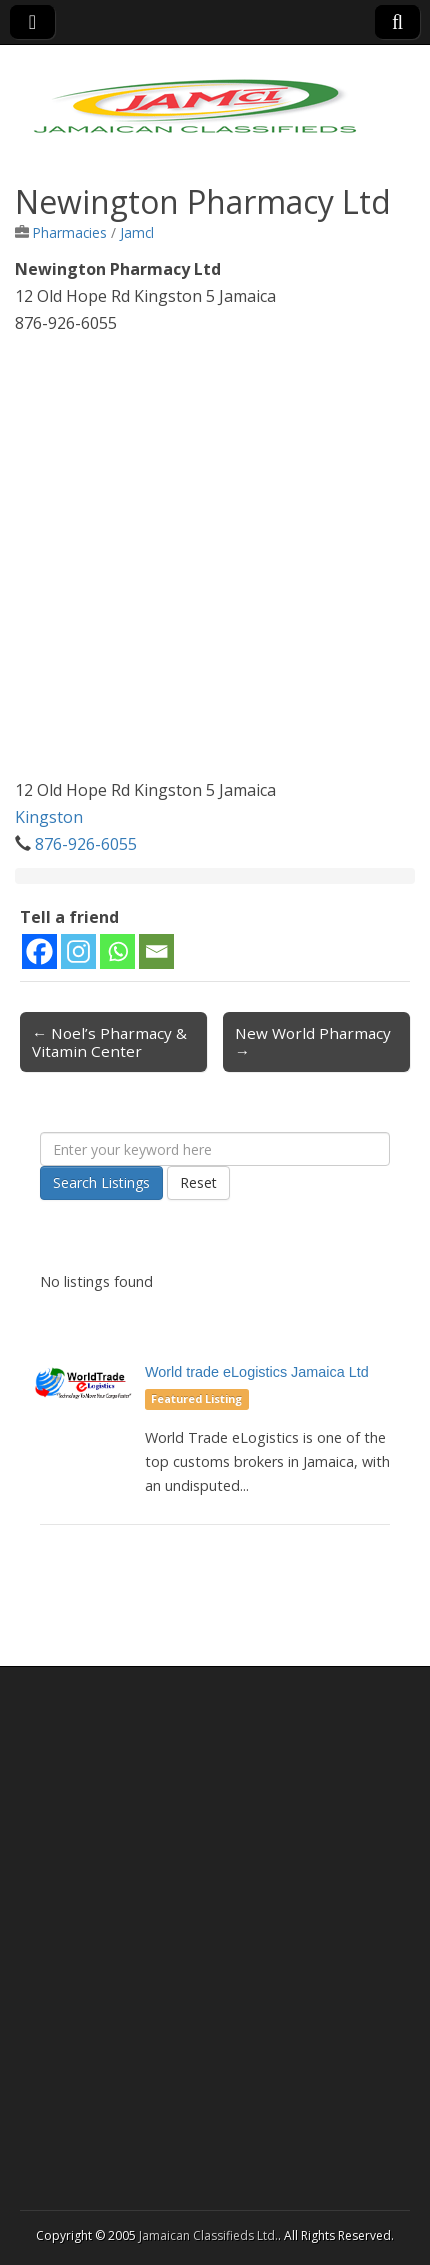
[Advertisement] (215, 562)
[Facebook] (39, 951)
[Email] (156, 951)
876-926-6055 (86, 844)
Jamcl (137, 232)
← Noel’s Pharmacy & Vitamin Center (109, 1042)
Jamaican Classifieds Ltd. (208, 2235)
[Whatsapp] (117, 951)
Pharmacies (70, 232)
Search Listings (101, 1182)
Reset (198, 1182)
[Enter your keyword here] (215, 1149)
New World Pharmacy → (313, 1042)
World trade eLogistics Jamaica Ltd (257, 1372)
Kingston (49, 817)
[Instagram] (78, 951)
